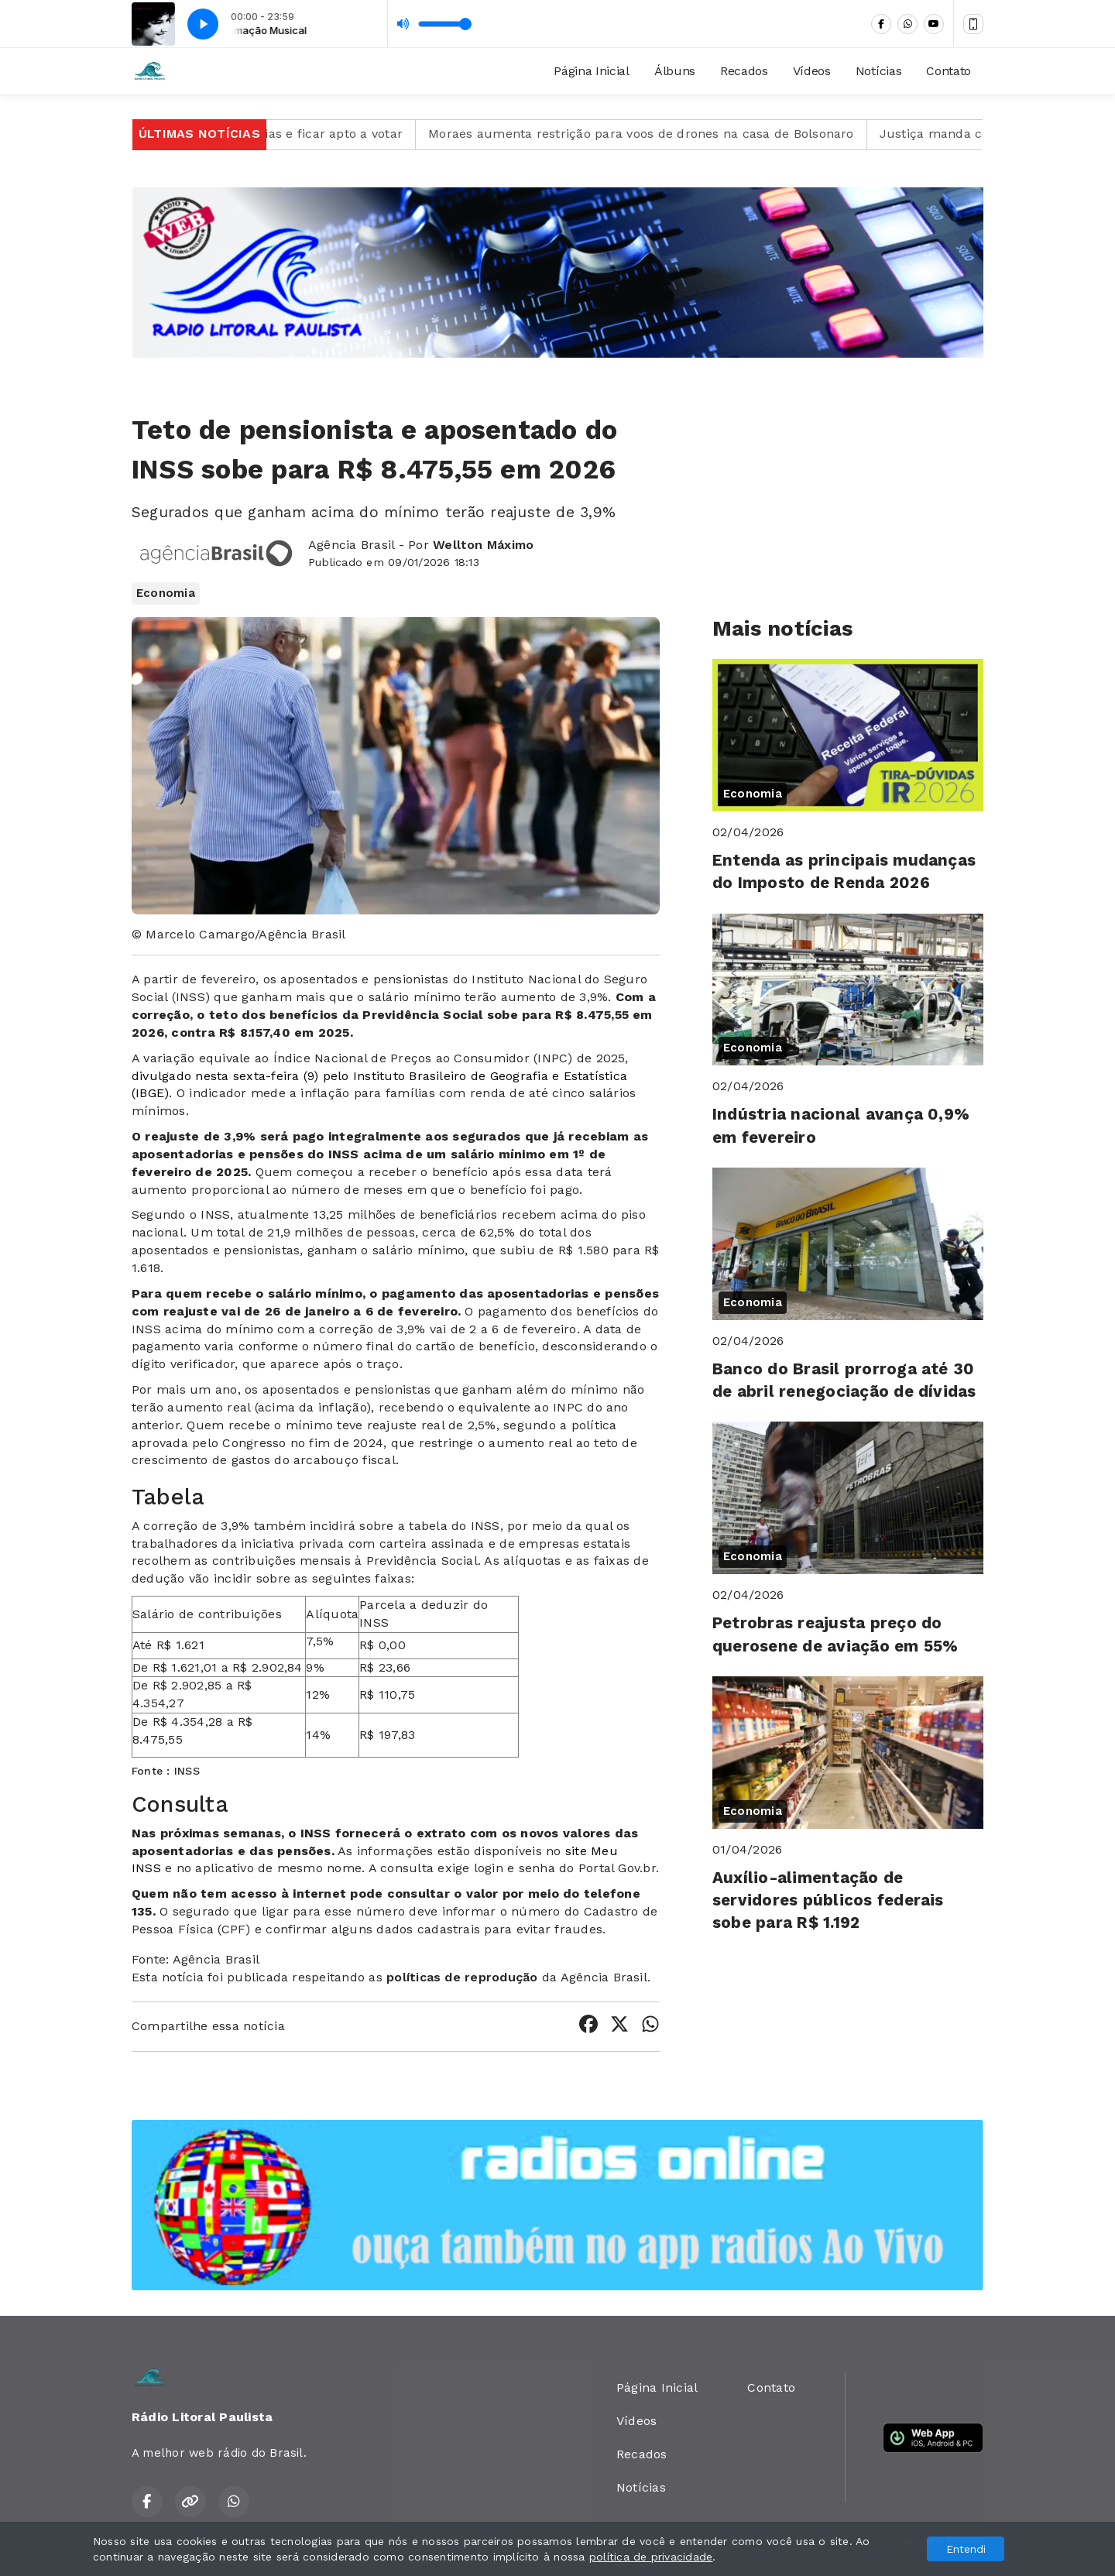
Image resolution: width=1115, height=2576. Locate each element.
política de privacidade (651, 2556)
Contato (948, 70)
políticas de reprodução (462, 1977)
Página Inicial (592, 70)
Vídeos (812, 70)
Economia (165, 593)
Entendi (966, 2549)
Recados (744, 70)
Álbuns (674, 70)
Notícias (878, 70)
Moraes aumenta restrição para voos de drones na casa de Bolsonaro (666, 133)
